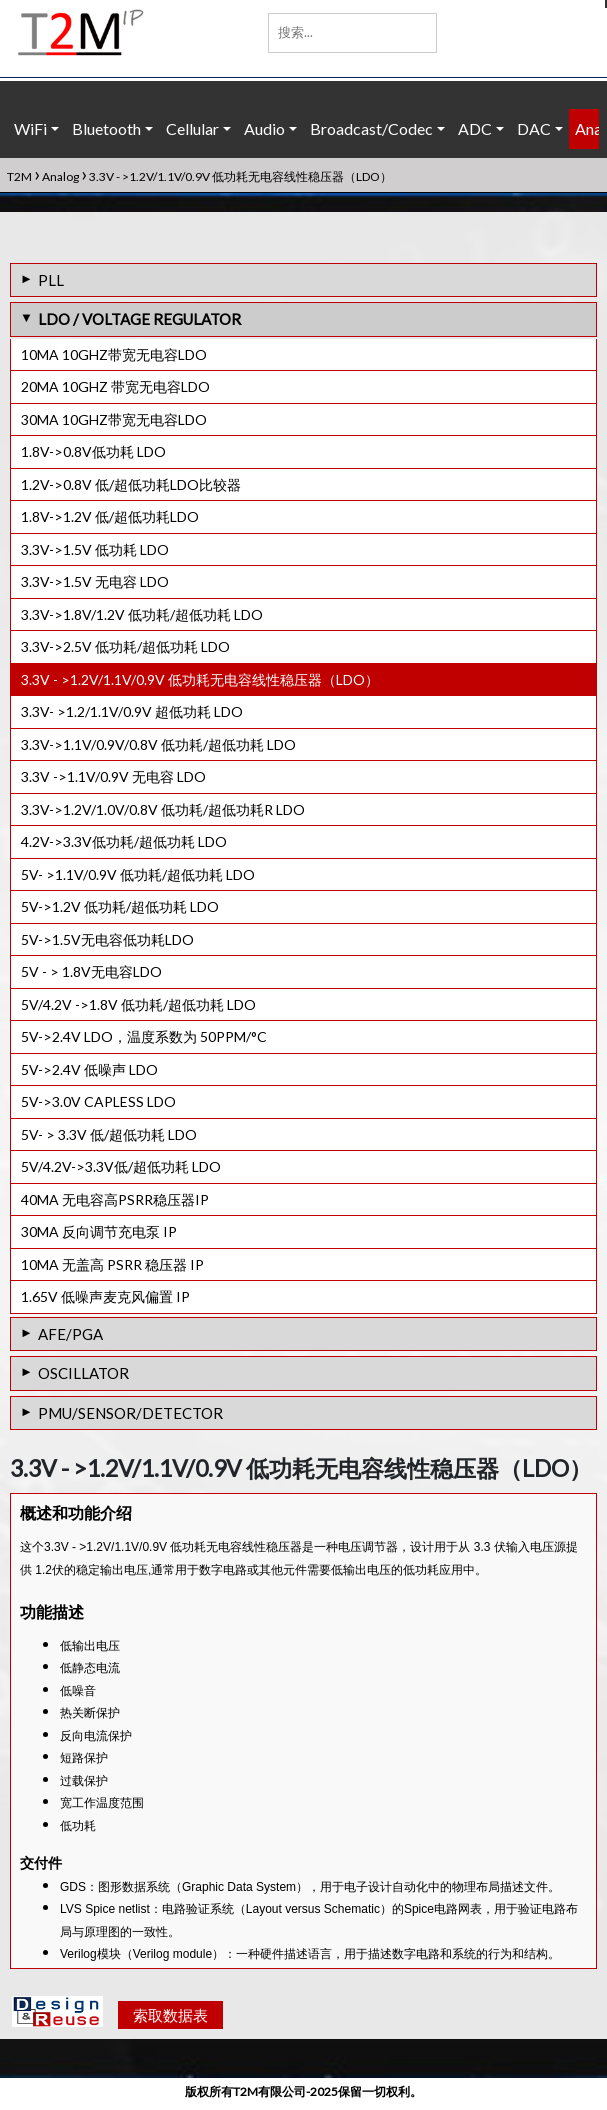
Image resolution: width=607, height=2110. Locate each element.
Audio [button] (264, 128)
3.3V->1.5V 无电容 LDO (95, 581)
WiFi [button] (30, 128)
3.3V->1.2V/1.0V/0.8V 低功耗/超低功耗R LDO (163, 809)
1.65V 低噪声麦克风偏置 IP (105, 1296)
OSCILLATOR (83, 1373)
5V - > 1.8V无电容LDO (91, 971)
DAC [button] (534, 128)
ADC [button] (475, 128)
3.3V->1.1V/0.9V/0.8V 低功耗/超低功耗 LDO (158, 744)
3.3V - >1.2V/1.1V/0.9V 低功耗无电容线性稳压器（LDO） (200, 679)
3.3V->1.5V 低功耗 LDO (95, 549)
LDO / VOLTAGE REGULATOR (139, 319)
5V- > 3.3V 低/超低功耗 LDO (109, 1134)
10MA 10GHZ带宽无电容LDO (114, 354)
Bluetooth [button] (106, 128)
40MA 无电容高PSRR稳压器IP (115, 1199)
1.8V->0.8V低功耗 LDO (93, 451)
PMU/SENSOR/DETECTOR (130, 1413)
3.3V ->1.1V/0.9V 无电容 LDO (113, 776)
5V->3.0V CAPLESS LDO (98, 1101)
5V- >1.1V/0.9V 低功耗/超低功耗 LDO (138, 874)
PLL (51, 280)
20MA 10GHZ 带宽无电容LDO (115, 386)
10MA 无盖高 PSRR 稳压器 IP (112, 1264)
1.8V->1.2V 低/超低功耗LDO (110, 516)
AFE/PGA (70, 1334)
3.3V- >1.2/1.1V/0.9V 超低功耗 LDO (132, 711)
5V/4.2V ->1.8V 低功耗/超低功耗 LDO (138, 1004)
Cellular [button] (192, 128)
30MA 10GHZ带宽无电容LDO (114, 419)
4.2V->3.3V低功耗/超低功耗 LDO (124, 841)
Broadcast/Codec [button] (371, 128)
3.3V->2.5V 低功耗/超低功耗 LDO (125, 646)
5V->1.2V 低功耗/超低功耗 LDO (120, 906)
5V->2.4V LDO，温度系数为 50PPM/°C (144, 1036)
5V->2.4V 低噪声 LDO (89, 1069)
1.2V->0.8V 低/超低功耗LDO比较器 (131, 484)
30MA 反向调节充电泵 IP (99, 1231)
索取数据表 (170, 2019)
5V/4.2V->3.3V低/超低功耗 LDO (121, 1166)
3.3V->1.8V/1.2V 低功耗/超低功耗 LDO (142, 614)
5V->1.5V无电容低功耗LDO (107, 939)
